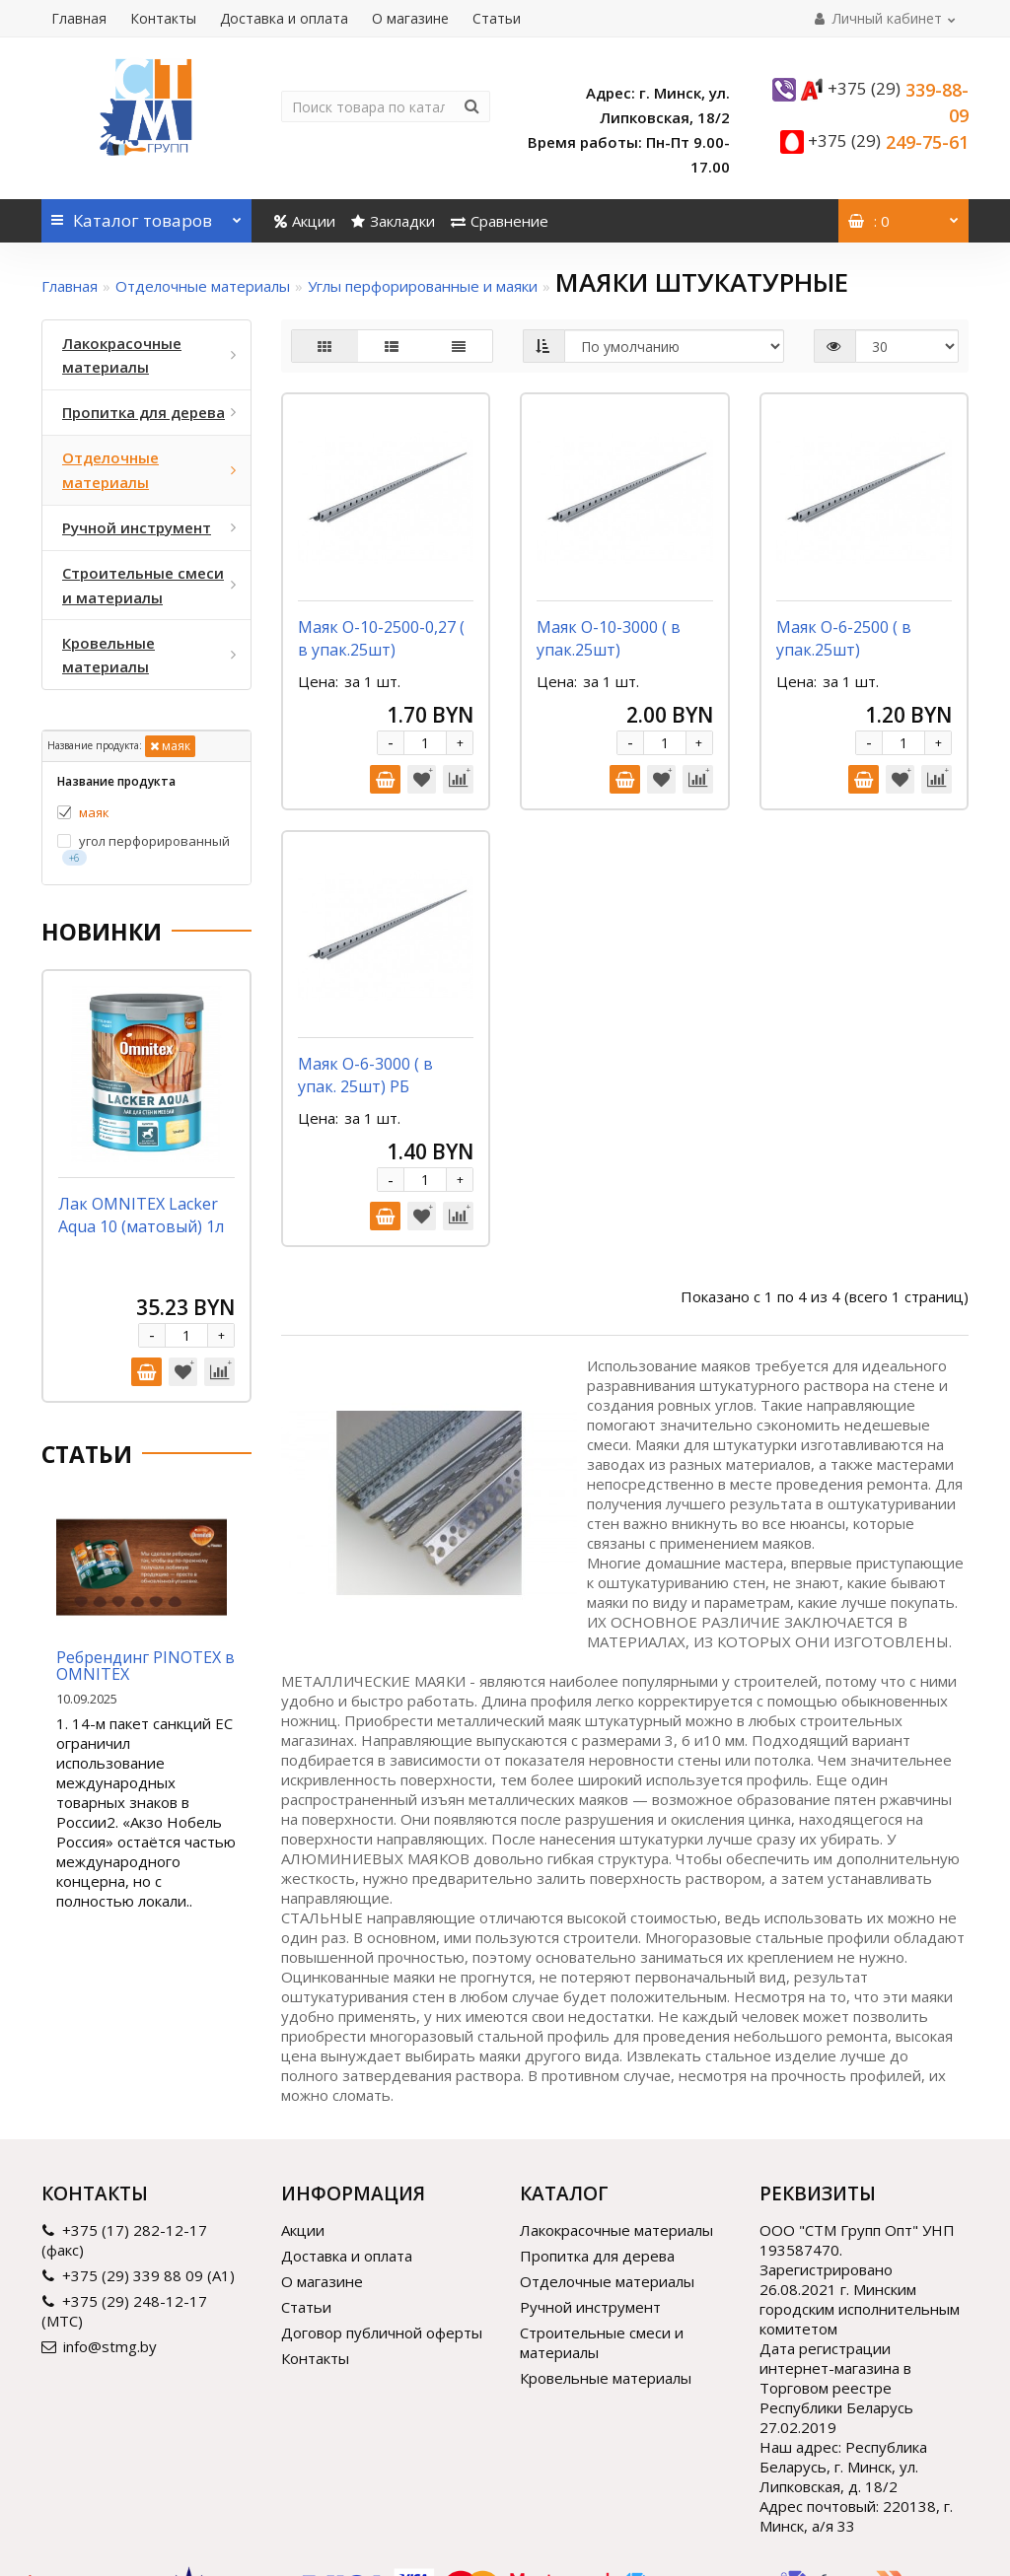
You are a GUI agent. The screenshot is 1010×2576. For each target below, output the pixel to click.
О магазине (410, 18)
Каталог (146, 215)
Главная (79, 18)
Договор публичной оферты (381, 2227)
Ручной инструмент (590, 2201)
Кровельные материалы (605, 2272)
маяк (170, 745)
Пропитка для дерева (597, 2150)
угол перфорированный (143, 849)
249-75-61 (888, 142)
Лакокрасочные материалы (616, 2124)
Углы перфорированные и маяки (423, 286)
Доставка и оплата (284, 18)
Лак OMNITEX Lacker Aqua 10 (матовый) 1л (141, 1215)
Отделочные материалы (202, 286)
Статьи (496, 18)
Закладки (393, 221)
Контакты (163, 18)
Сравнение (499, 221)
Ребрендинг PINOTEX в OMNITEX (145, 1666)
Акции (304, 221)
